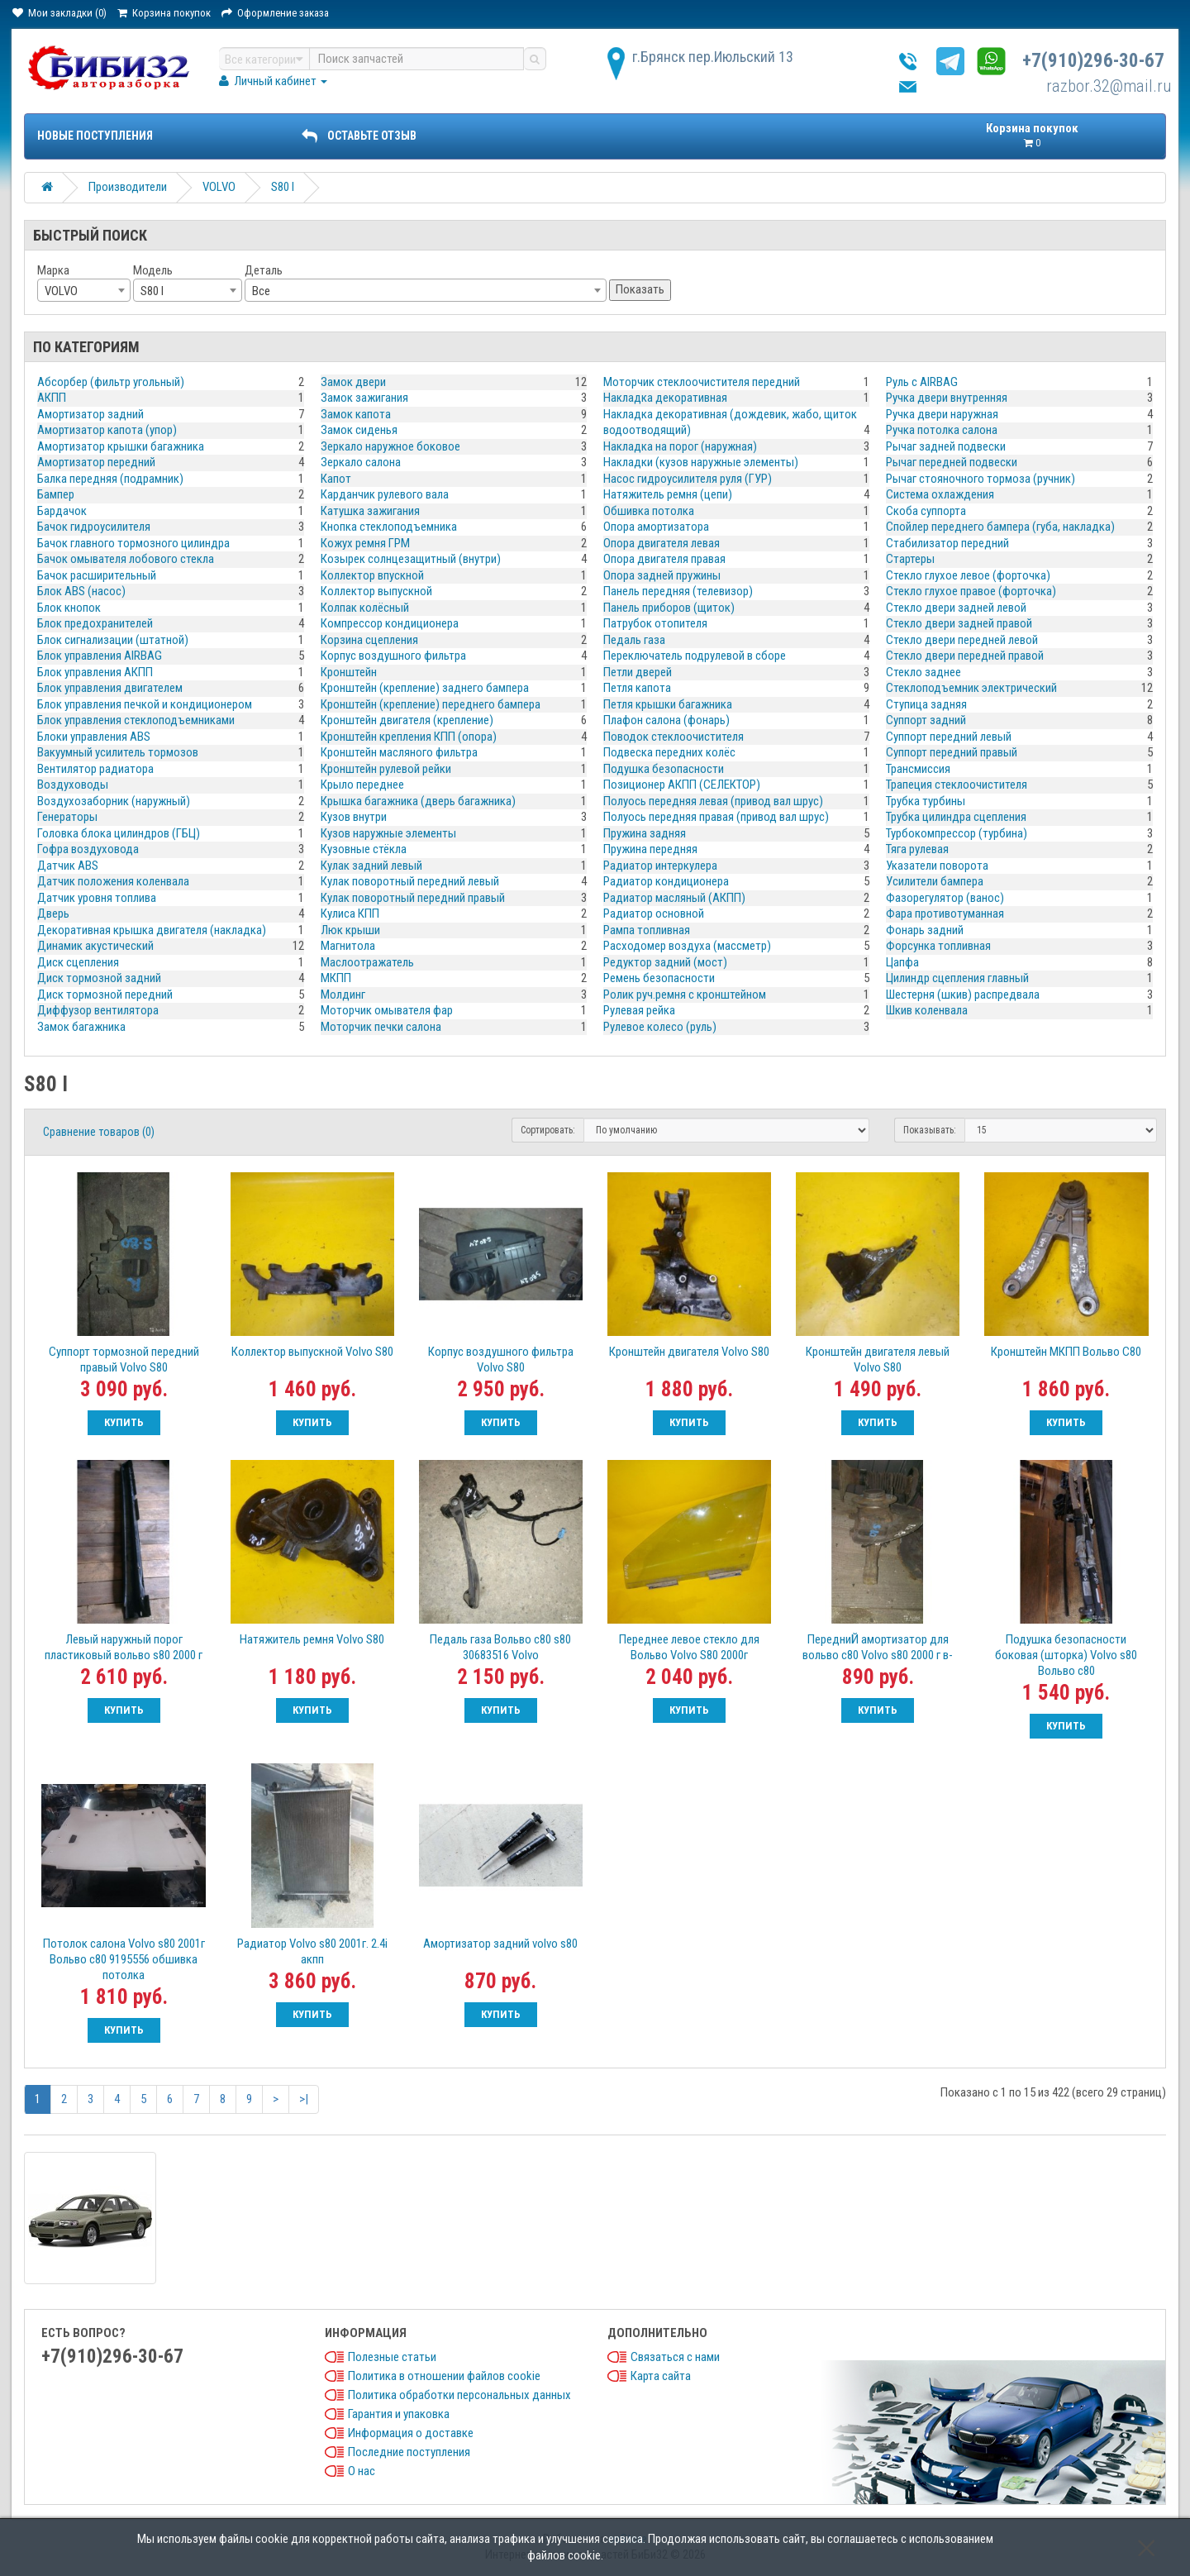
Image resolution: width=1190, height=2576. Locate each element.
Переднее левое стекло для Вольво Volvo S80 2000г (689, 1647)
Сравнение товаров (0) (99, 1131)
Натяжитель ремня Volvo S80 (312, 1639)
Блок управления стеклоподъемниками (136, 720)
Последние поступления (409, 2452)
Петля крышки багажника (667, 704)
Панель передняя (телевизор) (678, 591)
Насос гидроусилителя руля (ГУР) (687, 478)
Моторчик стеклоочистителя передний (701, 381)
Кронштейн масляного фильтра (399, 752)
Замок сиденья (359, 429)
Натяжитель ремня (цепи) (667, 494)
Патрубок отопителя (655, 623)
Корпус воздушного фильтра (393, 655)
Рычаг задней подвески (946, 446)
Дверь (53, 913)
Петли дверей (637, 672)
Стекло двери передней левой (962, 639)
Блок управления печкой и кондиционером (144, 704)
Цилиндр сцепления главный (957, 978)
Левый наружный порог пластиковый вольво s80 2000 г (123, 1647)
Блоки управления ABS (93, 736)
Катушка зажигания (370, 510)
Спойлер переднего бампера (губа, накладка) (1000, 526)
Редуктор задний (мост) (665, 962)
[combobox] (84, 290)
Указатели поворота (937, 865)
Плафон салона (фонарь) (666, 720)
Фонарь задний (925, 930)
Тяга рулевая (917, 849)
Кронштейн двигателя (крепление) (407, 720)
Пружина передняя (650, 849)
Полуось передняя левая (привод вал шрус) (713, 801)
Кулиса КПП (350, 913)
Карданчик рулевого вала (385, 494)
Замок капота (356, 414)
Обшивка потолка (648, 510)
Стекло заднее (923, 672)
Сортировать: (548, 1130)
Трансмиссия (918, 768)
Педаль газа (634, 639)
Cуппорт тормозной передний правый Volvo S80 (124, 1359)
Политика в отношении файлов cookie (444, 2375)
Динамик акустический (95, 945)
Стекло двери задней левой (956, 607)
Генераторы (67, 816)
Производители (127, 186)
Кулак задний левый (371, 865)
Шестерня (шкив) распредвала (963, 994)
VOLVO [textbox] (61, 291)
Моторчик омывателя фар (387, 1010)
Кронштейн (349, 672)
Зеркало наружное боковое (390, 446)
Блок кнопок (69, 607)
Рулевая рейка (639, 1010)
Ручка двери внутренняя (946, 397)
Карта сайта (661, 2375)
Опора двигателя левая (661, 543)
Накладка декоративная (665, 397)
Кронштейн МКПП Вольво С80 (1066, 1351)
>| (303, 2099)
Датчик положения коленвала (113, 881)
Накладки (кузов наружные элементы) (700, 462)
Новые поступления (95, 135)
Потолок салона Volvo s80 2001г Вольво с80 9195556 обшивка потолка (124, 1959)
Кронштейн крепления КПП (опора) (409, 736)
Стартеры (910, 558)
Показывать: (929, 1130)
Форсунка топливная (938, 945)
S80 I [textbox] (152, 291)
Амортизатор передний (96, 462)
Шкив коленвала (927, 1010)
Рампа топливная (646, 930)
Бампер (55, 494)
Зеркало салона (361, 462)
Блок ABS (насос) (81, 591)
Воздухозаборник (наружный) (113, 801)
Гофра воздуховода (88, 849)
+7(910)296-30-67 (1093, 61)
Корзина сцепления (369, 639)
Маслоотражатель (367, 962)
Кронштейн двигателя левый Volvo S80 (878, 1359)
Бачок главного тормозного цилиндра (133, 543)
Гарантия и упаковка (399, 2414)
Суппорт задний (926, 720)
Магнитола (348, 945)
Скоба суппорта (926, 510)
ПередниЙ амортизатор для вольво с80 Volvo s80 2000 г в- (877, 1647)
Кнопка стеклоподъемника (389, 526)
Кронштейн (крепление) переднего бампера (430, 704)
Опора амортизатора (656, 526)
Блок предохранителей (95, 623)
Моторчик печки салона (381, 1026)
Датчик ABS (67, 865)
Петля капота (637, 687)
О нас (361, 2471)
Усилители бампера (934, 881)
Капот (336, 478)
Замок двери (353, 381)
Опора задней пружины (662, 575)
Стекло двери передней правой (965, 655)
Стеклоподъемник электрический (971, 687)
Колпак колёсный (365, 607)
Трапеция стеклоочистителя (956, 784)
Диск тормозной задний (99, 978)
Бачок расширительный (96, 575)
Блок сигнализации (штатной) (112, 639)
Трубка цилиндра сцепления (956, 816)
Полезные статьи (392, 2356)
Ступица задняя (926, 704)
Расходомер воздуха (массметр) (687, 945)
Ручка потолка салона (941, 429)
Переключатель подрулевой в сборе (694, 655)
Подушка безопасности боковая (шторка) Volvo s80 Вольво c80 (1066, 1655)
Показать (640, 289)
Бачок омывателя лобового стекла (125, 558)
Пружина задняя (644, 833)
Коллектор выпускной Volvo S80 (312, 1351)
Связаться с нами (675, 2356)
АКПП (51, 397)
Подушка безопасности (663, 768)
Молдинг (343, 994)
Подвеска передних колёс (669, 752)
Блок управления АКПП (95, 672)
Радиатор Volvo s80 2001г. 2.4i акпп (312, 1951)
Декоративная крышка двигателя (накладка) (151, 930)
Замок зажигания (364, 397)
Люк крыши (350, 930)
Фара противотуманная (945, 913)
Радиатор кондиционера (666, 881)
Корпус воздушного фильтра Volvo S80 (501, 1359)
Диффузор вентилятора (98, 1010)
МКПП (336, 978)
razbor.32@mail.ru (1109, 86)
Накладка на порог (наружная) (680, 446)
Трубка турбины (925, 801)
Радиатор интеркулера (660, 865)
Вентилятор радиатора (95, 768)
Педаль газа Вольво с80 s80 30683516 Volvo (500, 1647)
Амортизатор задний (90, 414)
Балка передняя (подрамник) (110, 478)
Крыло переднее (362, 784)
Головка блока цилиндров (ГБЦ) (118, 833)
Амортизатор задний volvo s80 (500, 1943)
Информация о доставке (411, 2433)
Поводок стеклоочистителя (673, 736)
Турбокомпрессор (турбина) (956, 833)
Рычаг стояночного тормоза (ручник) (980, 478)
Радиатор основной (653, 913)
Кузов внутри (354, 816)
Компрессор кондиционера (390, 623)
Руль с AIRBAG (922, 381)
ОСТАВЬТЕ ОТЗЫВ (359, 135)
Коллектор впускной (372, 575)
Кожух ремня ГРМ (365, 543)
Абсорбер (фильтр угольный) (110, 381)
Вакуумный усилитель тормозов (117, 752)
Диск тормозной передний (105, 994)
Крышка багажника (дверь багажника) (418, 801)
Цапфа (902, 962)
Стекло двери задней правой (959, 623)
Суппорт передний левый (948, 736)
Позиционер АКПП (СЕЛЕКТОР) (681, 784)
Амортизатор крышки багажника (120, 446)
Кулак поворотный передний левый (410, 881)
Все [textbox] (261, 291)
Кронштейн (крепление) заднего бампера (425, 687)
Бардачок (62, 510)
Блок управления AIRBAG (99, 655)
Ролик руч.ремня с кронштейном (684, 994)
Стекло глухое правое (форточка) (971, 591)
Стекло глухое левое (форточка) (968, 575)
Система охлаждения (940, 494)
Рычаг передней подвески (951, 462)
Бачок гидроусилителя (93, 526)
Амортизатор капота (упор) (107, 429)
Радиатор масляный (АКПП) (674, 897)
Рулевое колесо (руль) (659, 1026)
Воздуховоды (72, 784)
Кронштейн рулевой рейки (386, 768)
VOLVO (219, 186)
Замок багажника (81, 1026)
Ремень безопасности (659, 978)
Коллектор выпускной (376, 591)
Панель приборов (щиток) (669, 607)
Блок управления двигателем (110, 687)
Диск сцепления (78, 962)
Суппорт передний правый (951, 752)
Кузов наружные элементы (388, 833)
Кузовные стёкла (364, 849)
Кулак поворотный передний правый (413, 897)
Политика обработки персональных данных (459, 2395)
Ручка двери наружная (942, 414)
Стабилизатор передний (947, 543)
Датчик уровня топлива (96, 897)
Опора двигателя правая (664, 558)
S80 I (282, 186)
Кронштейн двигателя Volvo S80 (689, 1351)
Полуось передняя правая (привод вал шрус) (716, 816)
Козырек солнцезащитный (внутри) (411, 558)
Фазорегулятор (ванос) (945, 897)
